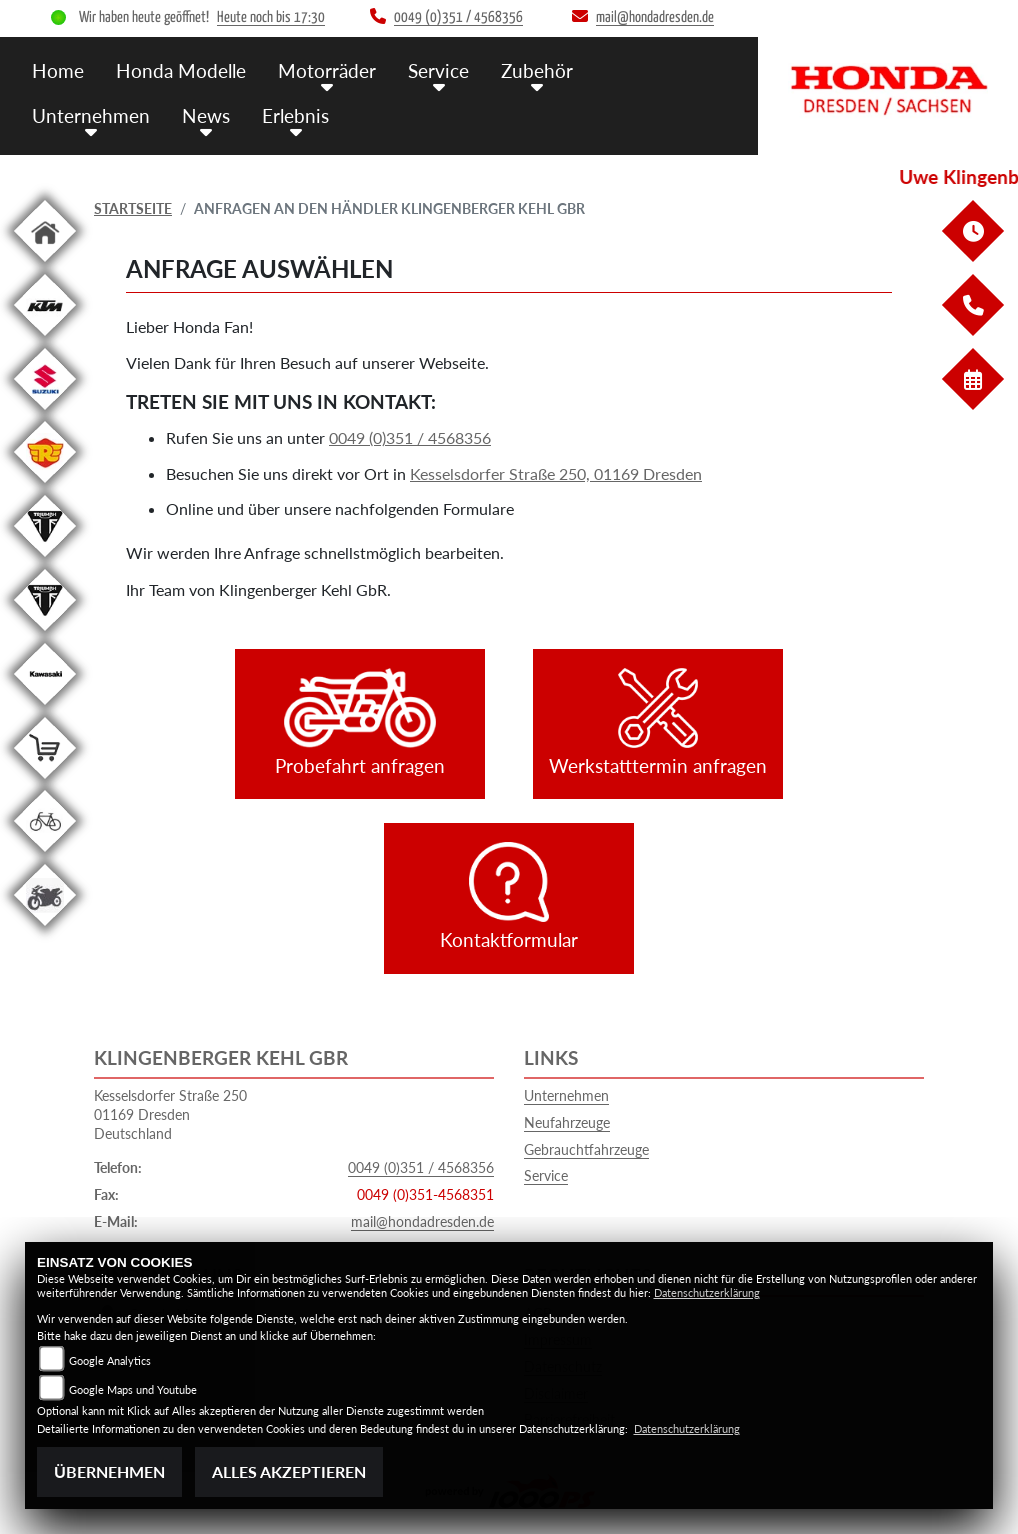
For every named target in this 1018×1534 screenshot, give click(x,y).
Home (58, 70)
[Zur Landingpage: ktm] (45, 339)
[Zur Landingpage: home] (45, 265)
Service (546, 1175)
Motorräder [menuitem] (327, 70)
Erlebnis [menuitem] (295, 115)
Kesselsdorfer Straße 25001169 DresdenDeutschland (170, 1114)
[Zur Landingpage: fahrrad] (45, 855)
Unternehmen (566, 1095)
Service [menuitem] (438, 70)
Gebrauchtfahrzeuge (586, 1149)
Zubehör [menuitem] (537, 70)
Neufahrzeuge (567, 1122)
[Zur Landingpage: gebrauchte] (45, 929)
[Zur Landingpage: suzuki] (45, 413)
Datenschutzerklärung (707, 1292)
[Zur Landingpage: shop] (45, 782)
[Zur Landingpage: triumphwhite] (45, 560)
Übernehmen (109, 1471)
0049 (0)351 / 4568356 (410, 437)
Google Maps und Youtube (133, 1389)
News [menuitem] (206, 115)
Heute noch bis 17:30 (271, 17)
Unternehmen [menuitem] (91, 115)
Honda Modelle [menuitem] (181, 70)
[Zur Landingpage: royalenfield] (45, 486)
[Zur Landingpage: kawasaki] (45, 708)
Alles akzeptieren (289, 1471)
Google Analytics (110, 1360)
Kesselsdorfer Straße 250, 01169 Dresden (556, 473)
